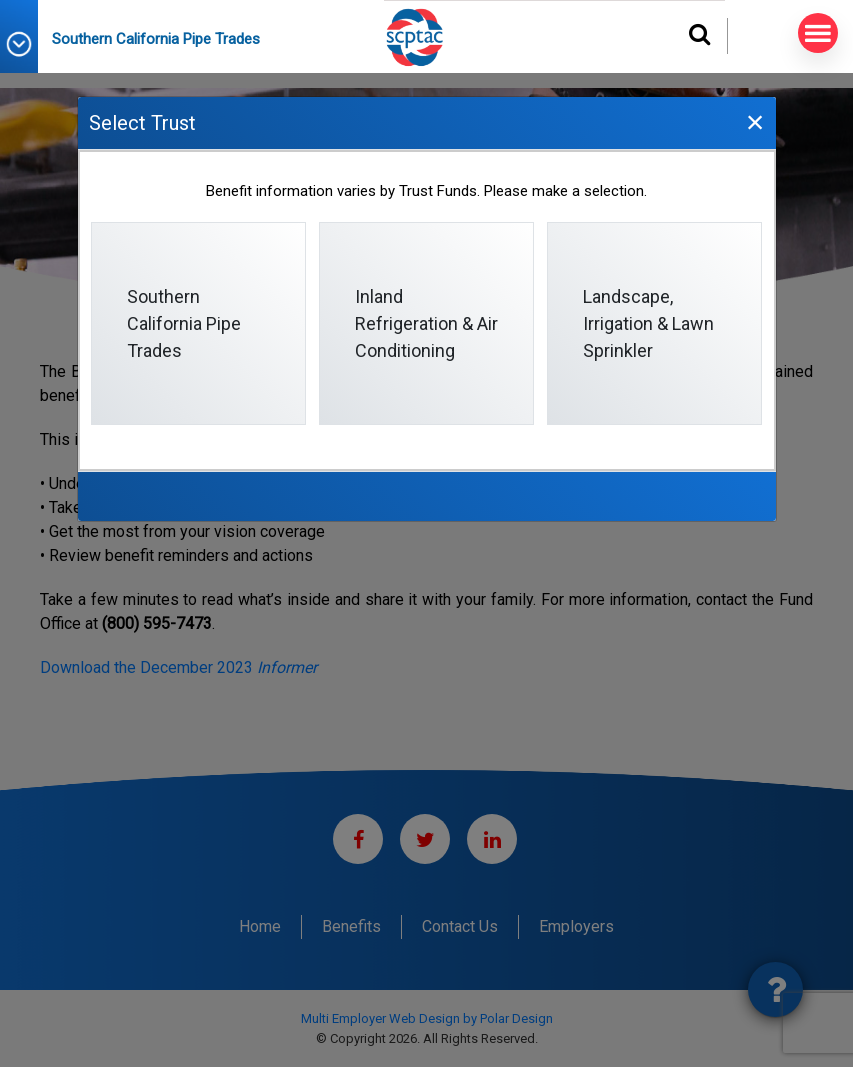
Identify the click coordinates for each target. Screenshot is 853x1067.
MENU (814, 33)
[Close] (755, 121)
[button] (26, 44)
